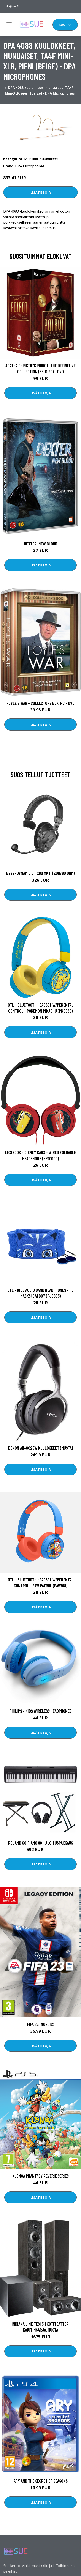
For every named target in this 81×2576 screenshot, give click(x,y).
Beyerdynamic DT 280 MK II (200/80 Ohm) (40, 873)
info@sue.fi (12, 6)
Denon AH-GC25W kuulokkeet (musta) (40, 1448)
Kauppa (65, 24)
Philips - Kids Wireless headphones (40, 1711)
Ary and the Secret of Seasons (41, 2480)
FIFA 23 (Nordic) (40, 2024)
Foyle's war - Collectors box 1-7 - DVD (40, 703)
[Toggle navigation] (9, 24)
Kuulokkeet (49, 158)
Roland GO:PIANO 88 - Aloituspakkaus (40, 1842)
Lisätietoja (40, 192)
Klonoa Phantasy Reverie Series (40, 2176)
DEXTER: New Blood (40, 543)
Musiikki (31, 158)
